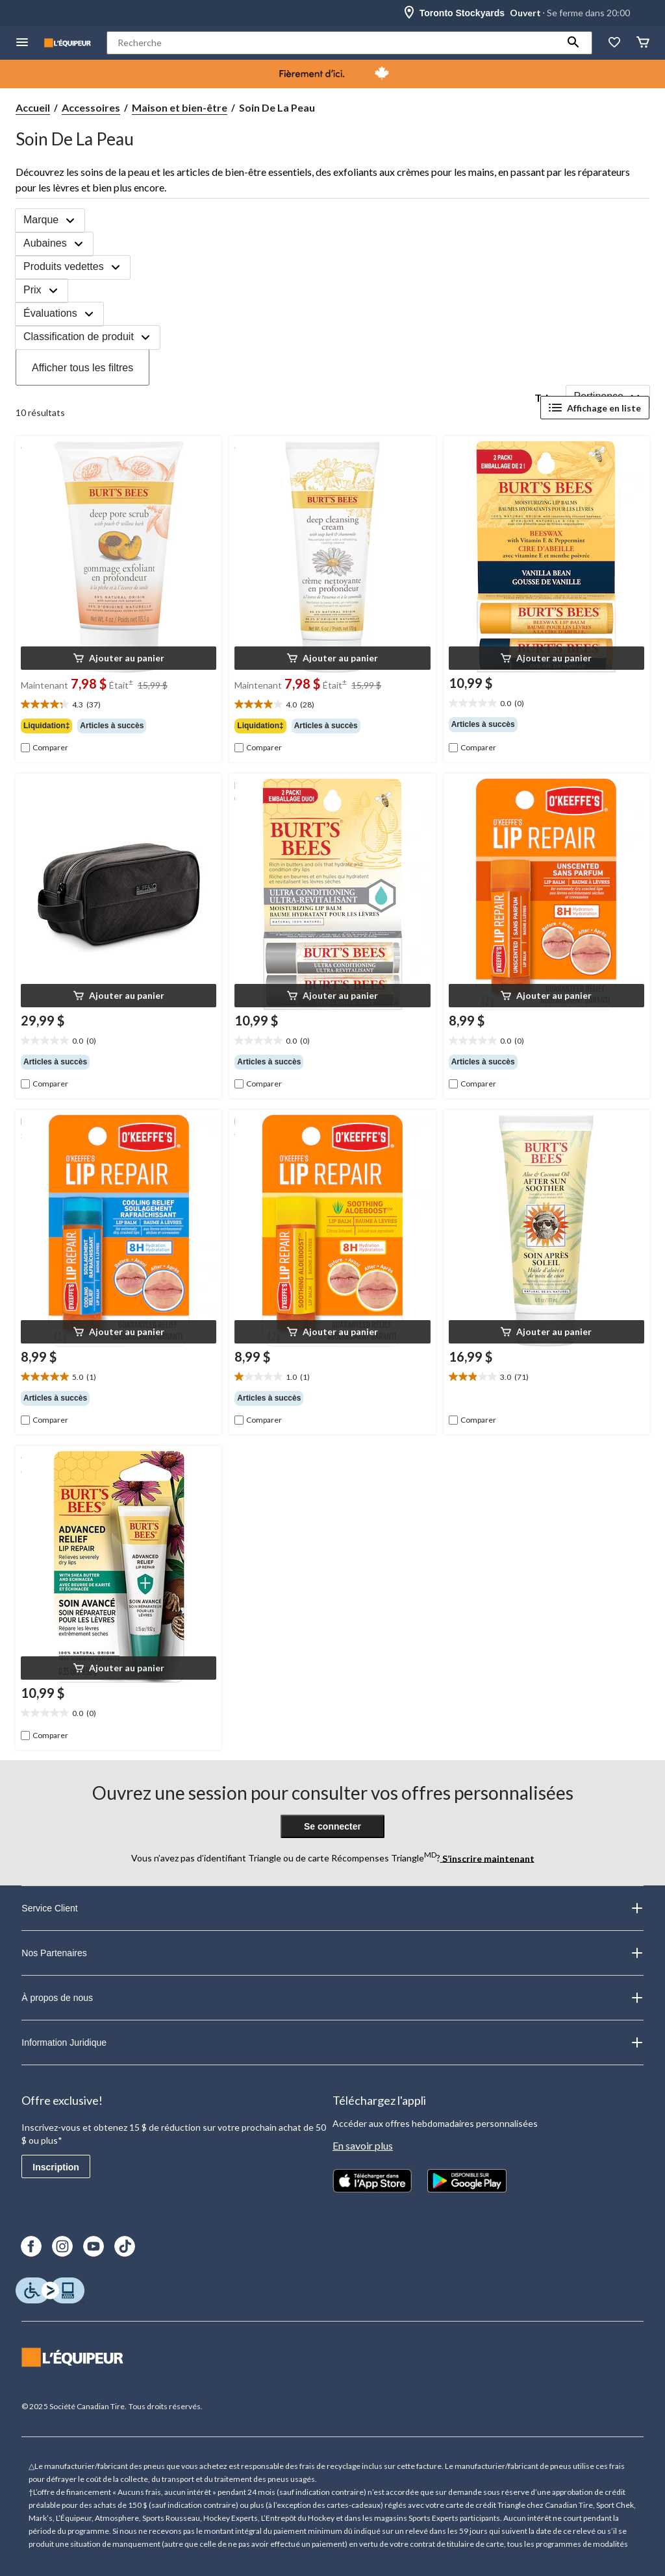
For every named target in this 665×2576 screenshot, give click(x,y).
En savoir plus (362, 2145)
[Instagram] (62, 2246)
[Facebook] (31, 2246)
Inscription (55, 2167)
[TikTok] (124, 2246)
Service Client (332, 1908)
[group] (118, 725)
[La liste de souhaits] (614, 43)
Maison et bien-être (179, 107)
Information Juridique (332, 2042)
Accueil (33, 107)
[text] (118, 705)
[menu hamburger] (22, 43)
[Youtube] (93, 2246)
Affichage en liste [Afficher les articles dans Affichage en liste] (595, 407)
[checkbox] (44, 747)
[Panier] (642, 43)
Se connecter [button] (332, 1826)
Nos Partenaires (332, 1952)
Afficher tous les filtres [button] (82, 367)
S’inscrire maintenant (487, 1857)
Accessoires (91, 107)
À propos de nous (332, 1997)
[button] (573, 43)
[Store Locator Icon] (409, 13)
